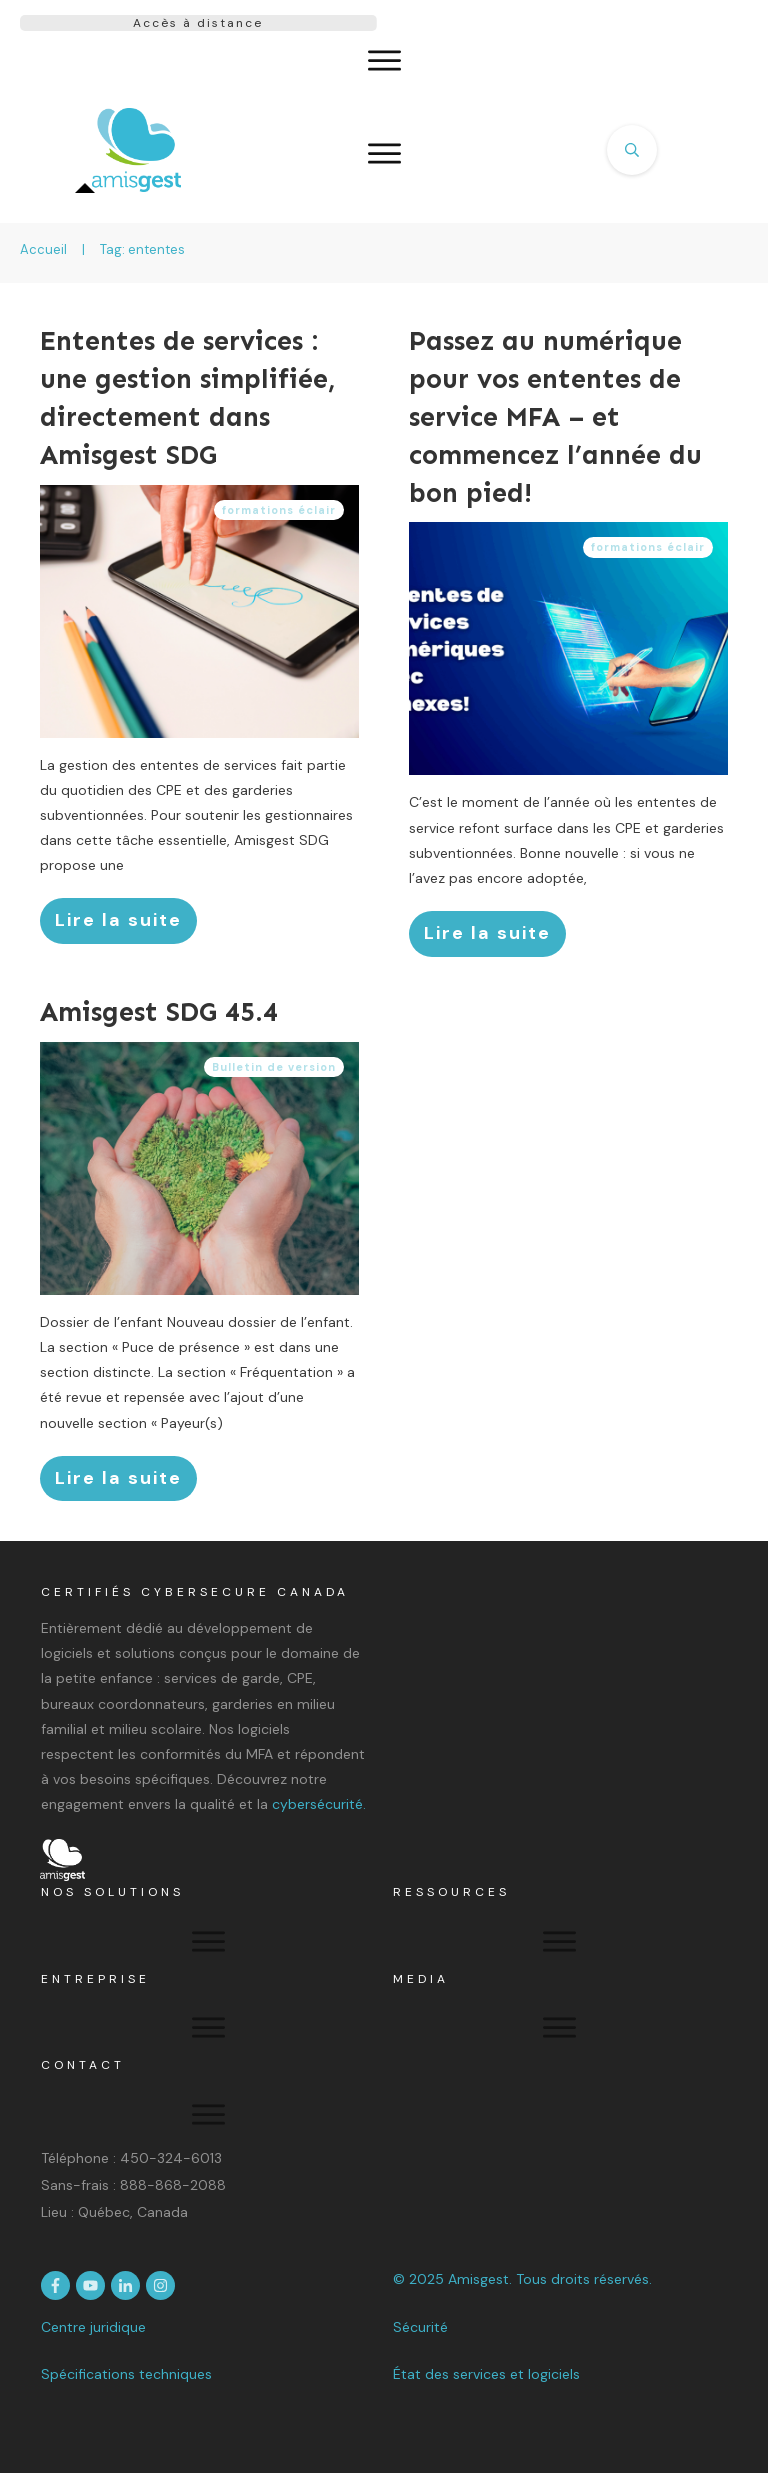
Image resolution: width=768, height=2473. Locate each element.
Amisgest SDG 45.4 (159, 1012)
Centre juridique (93, 2327)
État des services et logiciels (486, 2374)
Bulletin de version (274, 1067)
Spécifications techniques (126, 2374)
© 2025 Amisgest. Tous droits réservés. (522, 2279)
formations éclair (279, 510)
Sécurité (420, 2327)
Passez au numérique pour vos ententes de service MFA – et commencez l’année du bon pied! (555, 416)
